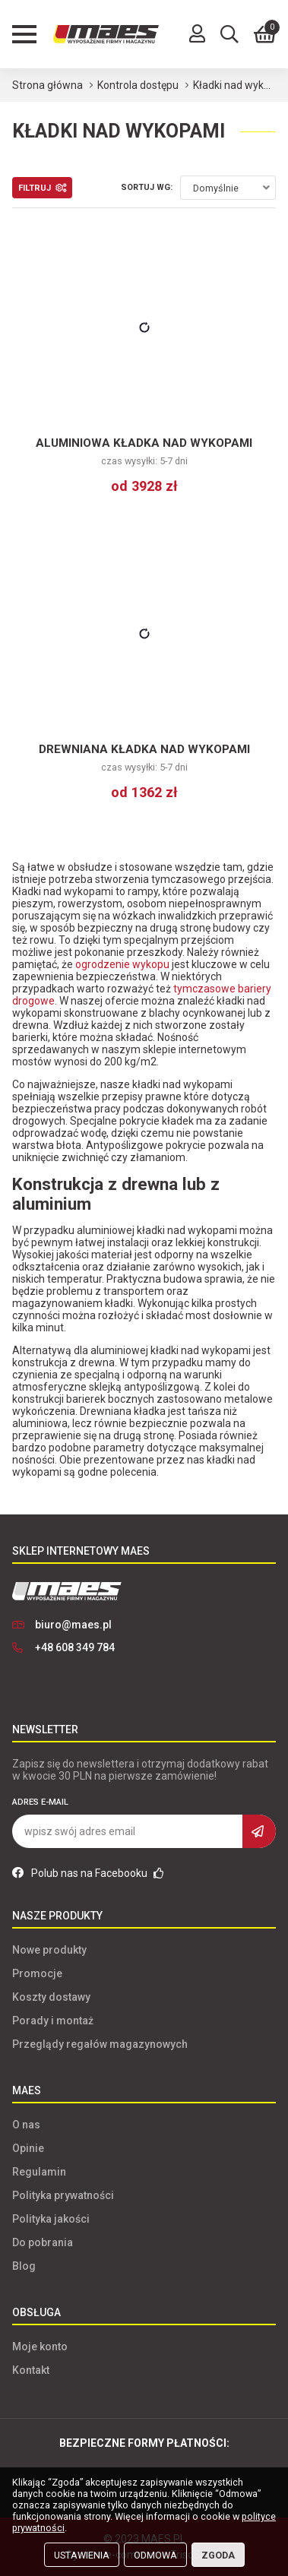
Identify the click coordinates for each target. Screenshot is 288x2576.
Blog (24, 2266)
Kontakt (30, 2370)
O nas (26, 2125)
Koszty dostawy (51, 1997)
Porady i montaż (52, 2020)
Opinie (28, 2148)
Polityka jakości (51, 2219)
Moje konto (40, 2346)
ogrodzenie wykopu (122, 964)
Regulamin (39, 2172)
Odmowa (155, 2555)
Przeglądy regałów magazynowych (100, 2044)
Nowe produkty (49, 1950)
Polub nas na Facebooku (88, 1873)
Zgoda (218, 2555)
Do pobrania (42, 2242)
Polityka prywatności (63, 2195)
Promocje (37, 1973)
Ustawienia (81, 2555)
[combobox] (228, 188)
